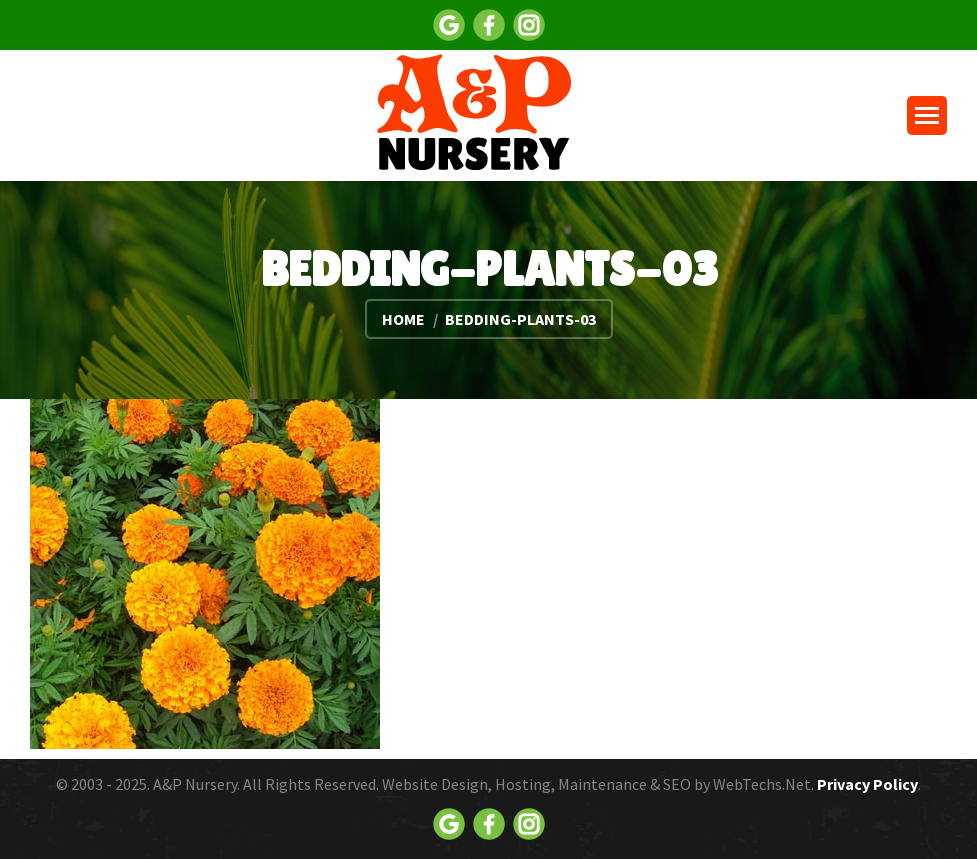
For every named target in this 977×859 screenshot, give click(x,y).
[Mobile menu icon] (927, 115)
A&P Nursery (195, 784)
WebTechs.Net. (763, 784)
